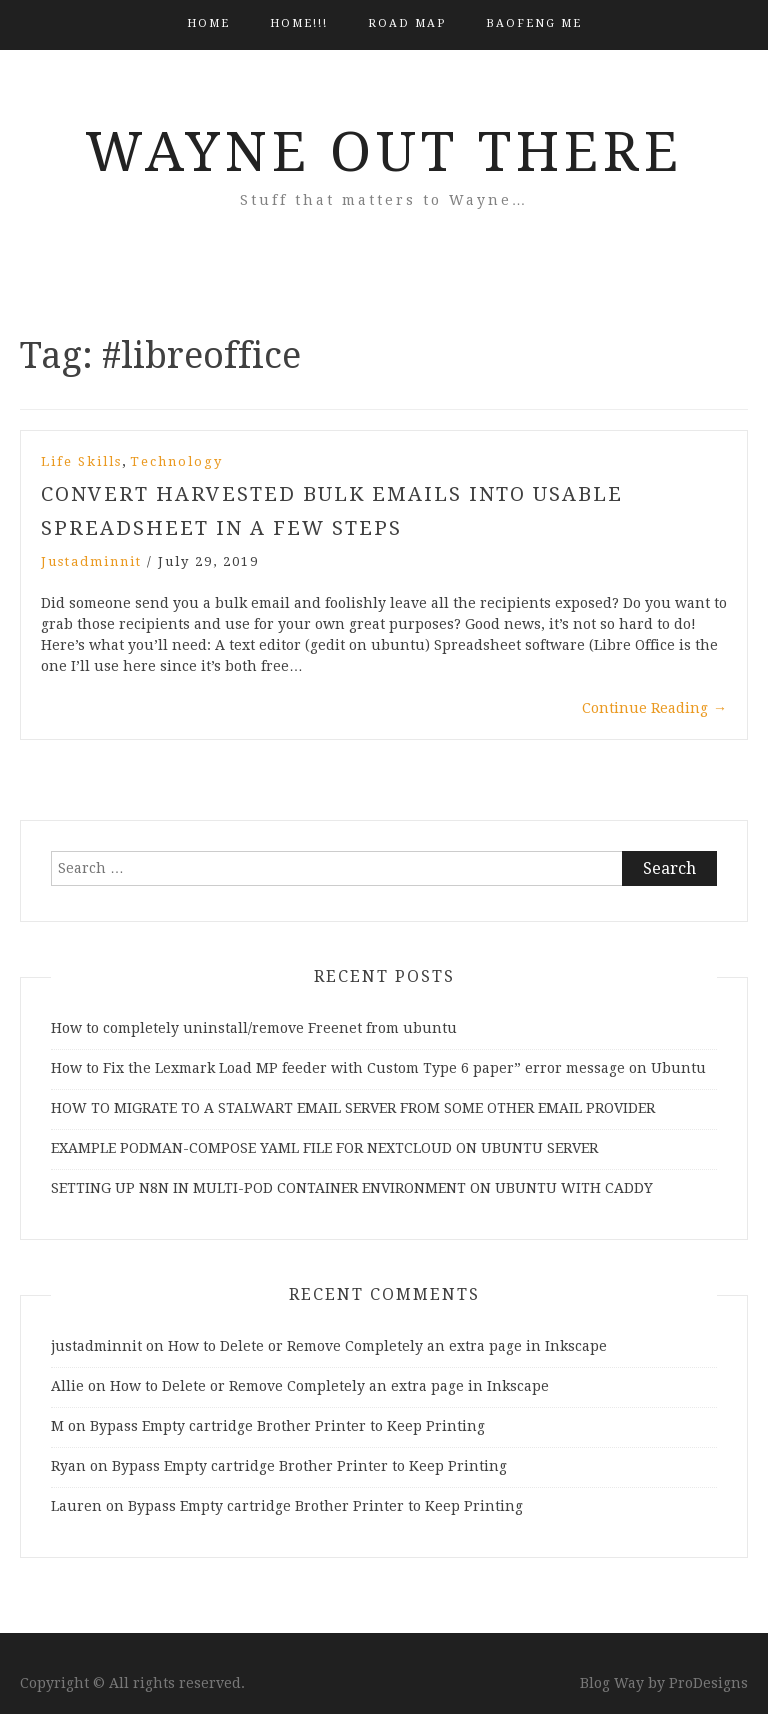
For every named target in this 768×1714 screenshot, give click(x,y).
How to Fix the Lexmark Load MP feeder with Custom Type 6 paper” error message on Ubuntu (378, 1068)
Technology (176, 461)
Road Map (407, 23)
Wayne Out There (384, 152)
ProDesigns (708, 1683)
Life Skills (81, 461)
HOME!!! (299, 23)
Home (208, 23)
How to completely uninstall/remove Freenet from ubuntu (254, 1028)
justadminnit (91, 561)
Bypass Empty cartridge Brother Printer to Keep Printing (287, 1426)
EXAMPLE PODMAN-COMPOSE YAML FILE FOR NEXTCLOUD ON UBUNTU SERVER (324, 1148)
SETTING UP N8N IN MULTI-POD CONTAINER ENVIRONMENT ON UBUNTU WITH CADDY (352, 1188)
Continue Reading (654, 708)
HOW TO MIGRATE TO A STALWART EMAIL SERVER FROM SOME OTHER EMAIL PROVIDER (353, 1108)
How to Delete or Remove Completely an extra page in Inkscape (387, 1346)
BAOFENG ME (534, 23)
